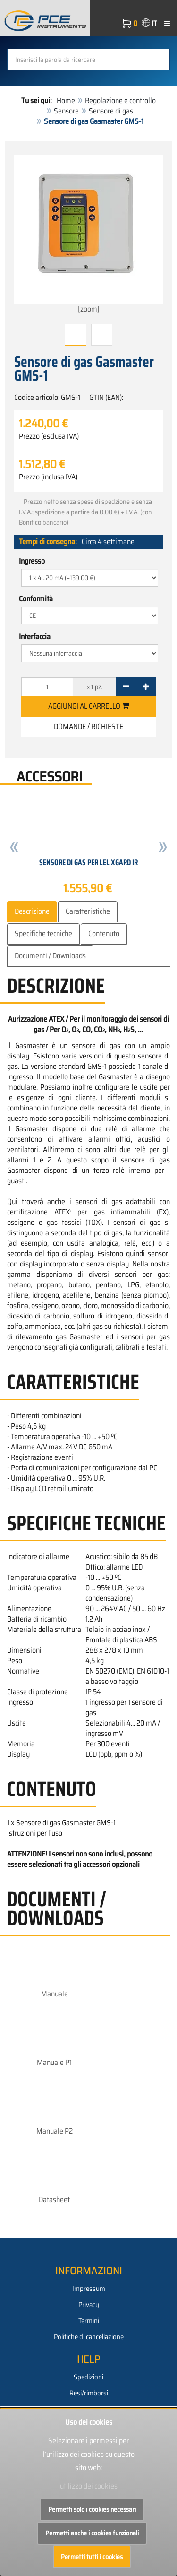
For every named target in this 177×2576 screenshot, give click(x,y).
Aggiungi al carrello (88, 706)
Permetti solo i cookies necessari (92, 2509)
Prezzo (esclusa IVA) (49, 436)
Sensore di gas (111, 111)
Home (66, 100)
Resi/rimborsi (88, 2393)
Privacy (88, 2304)
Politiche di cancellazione (89, 2336)
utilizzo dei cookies (89, 2486)
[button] (14, 849)
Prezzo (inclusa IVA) (48, 477)
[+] (145, 686)
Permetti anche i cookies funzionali (92, 2533)
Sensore (66, 111)
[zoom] (88, 235)
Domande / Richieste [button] (88, 726)
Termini (88, 2320)
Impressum (88, 2288)
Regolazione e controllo (120, 100)
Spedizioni (88, 2377)
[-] (126, 686)
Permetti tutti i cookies (92, 2556)
